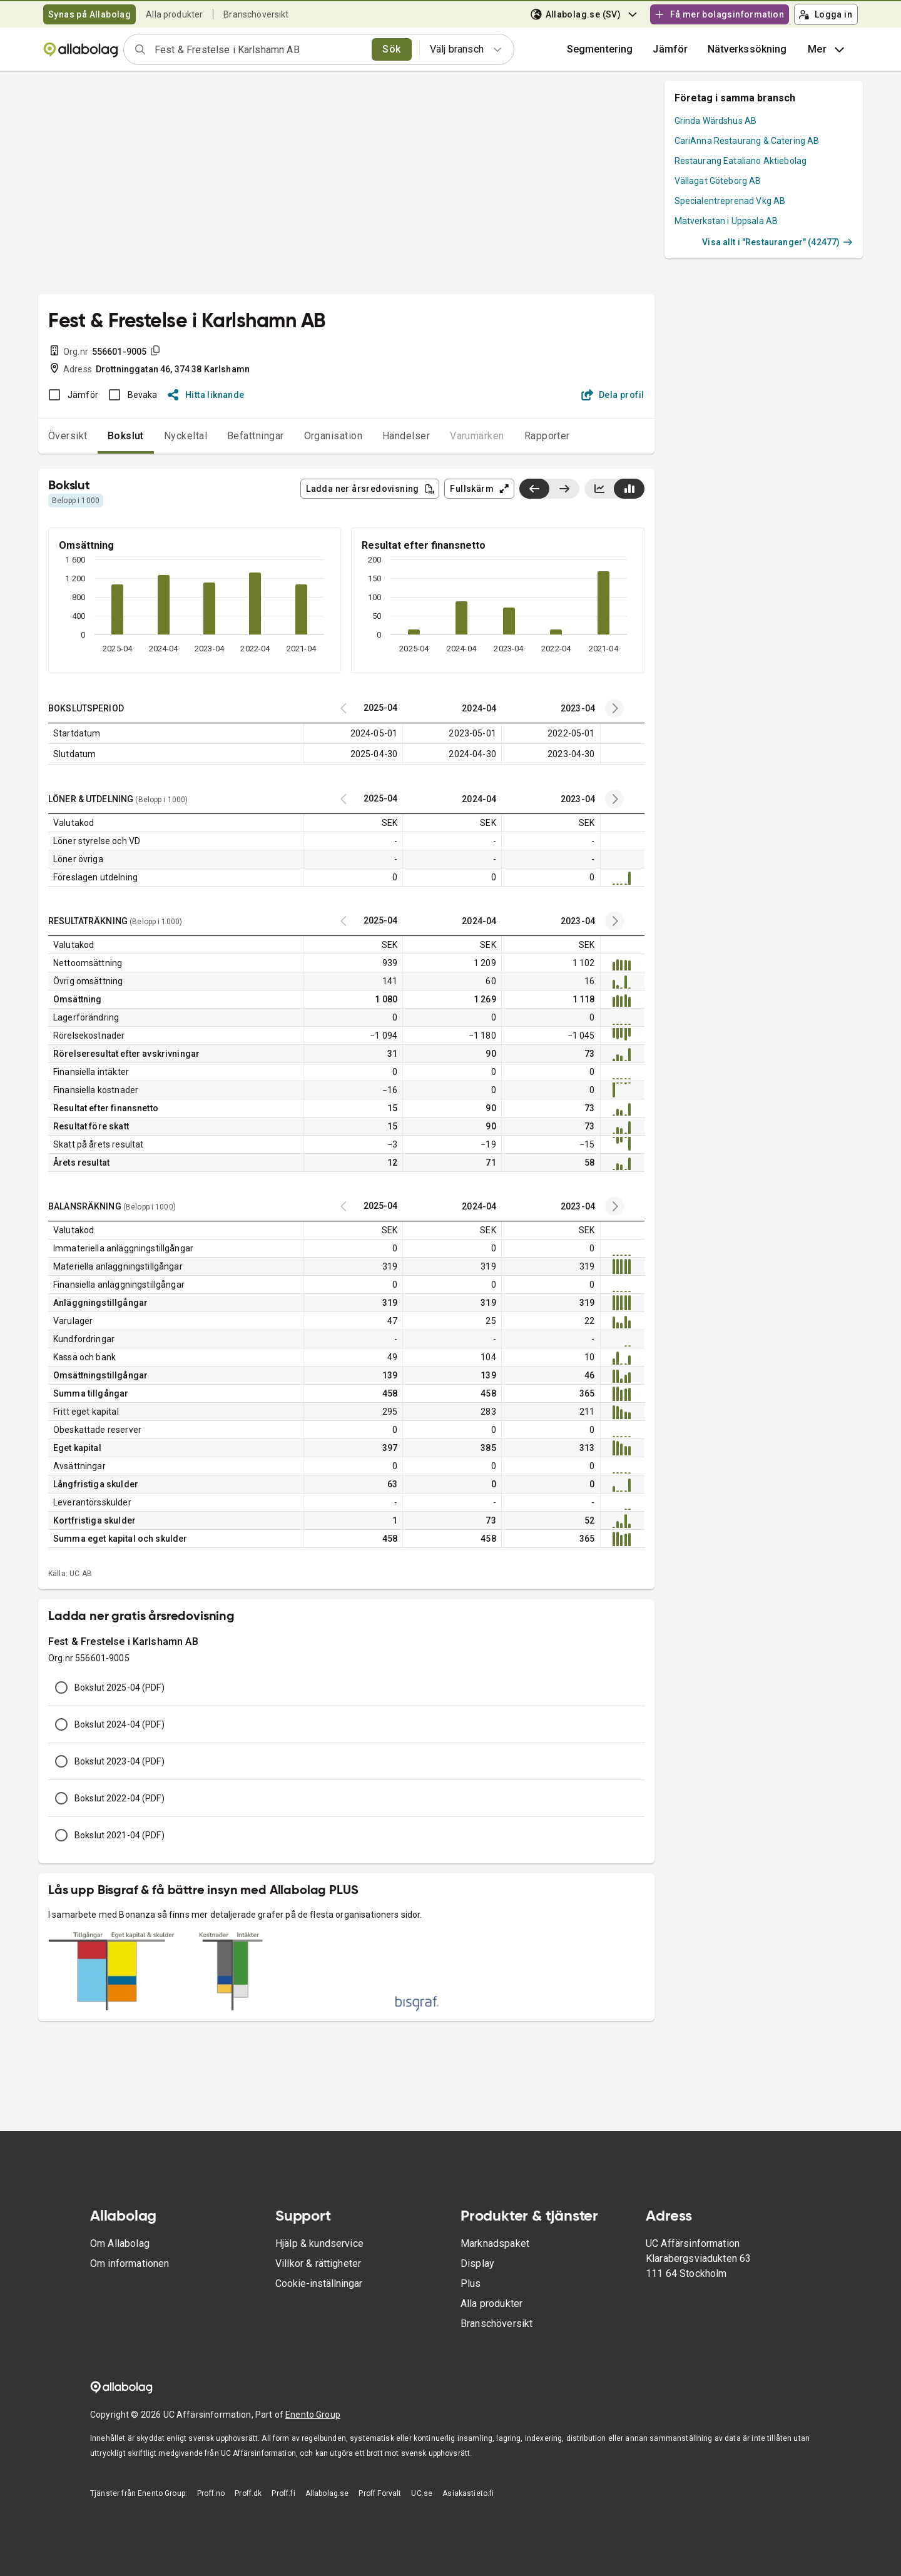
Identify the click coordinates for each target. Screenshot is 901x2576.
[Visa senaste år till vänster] (534, 489)
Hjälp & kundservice (319, 2243)
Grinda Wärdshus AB (715, 121)
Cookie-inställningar (318, 2283)
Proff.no (211, 2493)
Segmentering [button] (600, 49)
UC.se (421, 2493)
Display (477, 2263)
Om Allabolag (120, 2243)
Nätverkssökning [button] (747, 49)
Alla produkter (174, 14)
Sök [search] (391, 49)
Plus (471, 2283)
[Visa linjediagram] (599, 489)
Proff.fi (283, 2493)
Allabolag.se (327, 2493)
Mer (827, 49)
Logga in (825, 14)
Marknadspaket (495, 2243)
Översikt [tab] (68, 436)
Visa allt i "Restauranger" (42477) (777, 242)
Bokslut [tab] (126, 436)
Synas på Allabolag (89, 14)
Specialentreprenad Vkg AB (730, 201)
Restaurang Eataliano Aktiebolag (740, 161)
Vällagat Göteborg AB (717, 181)
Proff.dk (248, 2493)
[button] (670, 49)
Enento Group (312, 2415)
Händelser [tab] (406, 436)
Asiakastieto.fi (468, 2493)
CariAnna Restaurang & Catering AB (747, 141)
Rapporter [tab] (547, 436)
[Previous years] (614, 708)
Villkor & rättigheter (318, 2263)
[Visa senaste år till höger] (564, 489)
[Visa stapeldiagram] (629, 489)
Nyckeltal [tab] (185, 436)
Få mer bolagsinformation (719, 14)
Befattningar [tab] (255, 436)
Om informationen (129, 2263)
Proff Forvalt (380, 2493)
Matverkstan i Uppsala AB (726, 221)
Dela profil (612, 394)
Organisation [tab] (333, 436)
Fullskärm (479, 489)
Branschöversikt (255, 14)
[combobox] (259, 49)
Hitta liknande (206, 394)
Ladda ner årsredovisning (370, 489)
